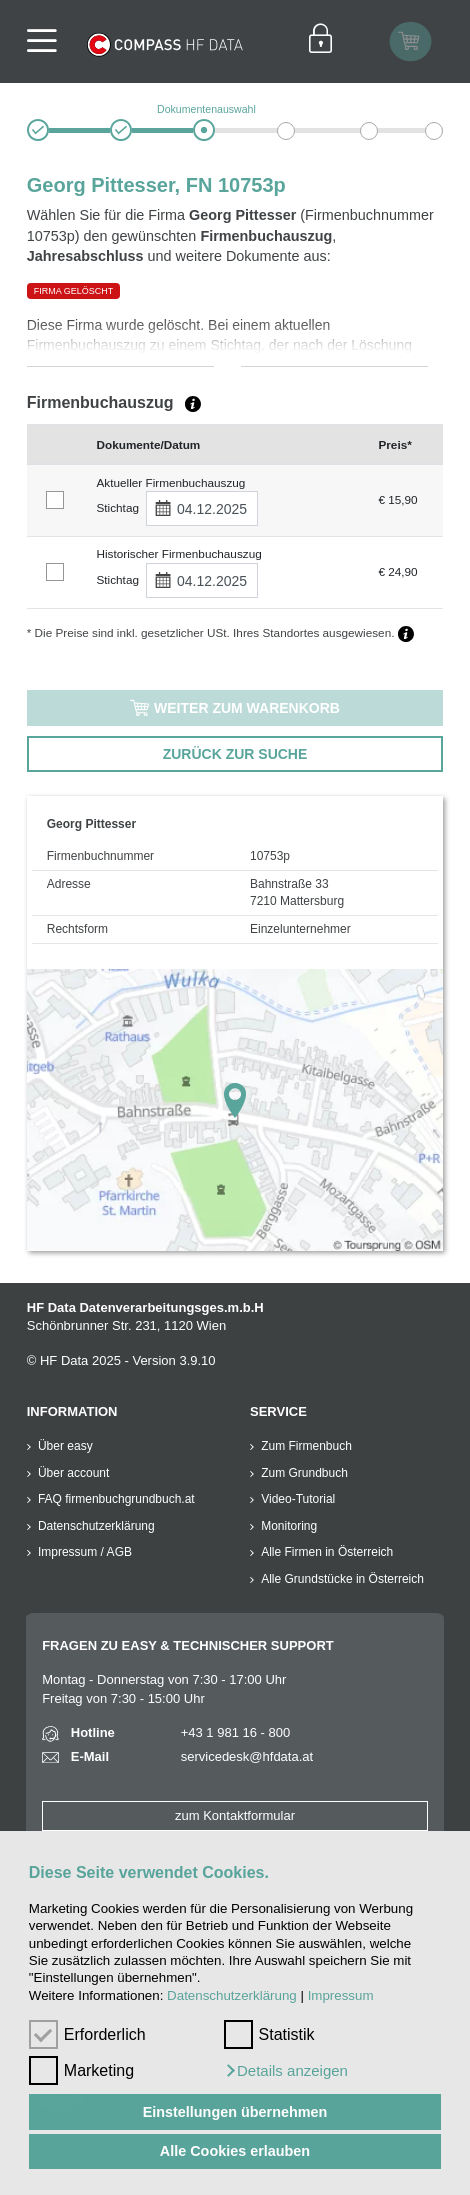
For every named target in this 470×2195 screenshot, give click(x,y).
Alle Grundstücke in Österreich (342, 1579)
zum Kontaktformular (235, 1815)
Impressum (341, 1995)
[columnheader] (57, 443)
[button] (286, 2071)
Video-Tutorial (298, 1499)
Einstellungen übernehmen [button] (235, 2112)
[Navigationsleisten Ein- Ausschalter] (48, 41)
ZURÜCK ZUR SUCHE (235, 754)
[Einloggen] (320, 41)
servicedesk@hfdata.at (247, 1756)
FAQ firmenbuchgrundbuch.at (116, 1499)
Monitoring (289, 1526)
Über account (73, 1473)
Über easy (65, 1446)
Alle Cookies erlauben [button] (235, 2151)
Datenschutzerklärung (232, 1995)
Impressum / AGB (85, 1552)
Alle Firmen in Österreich (327, 1552)
